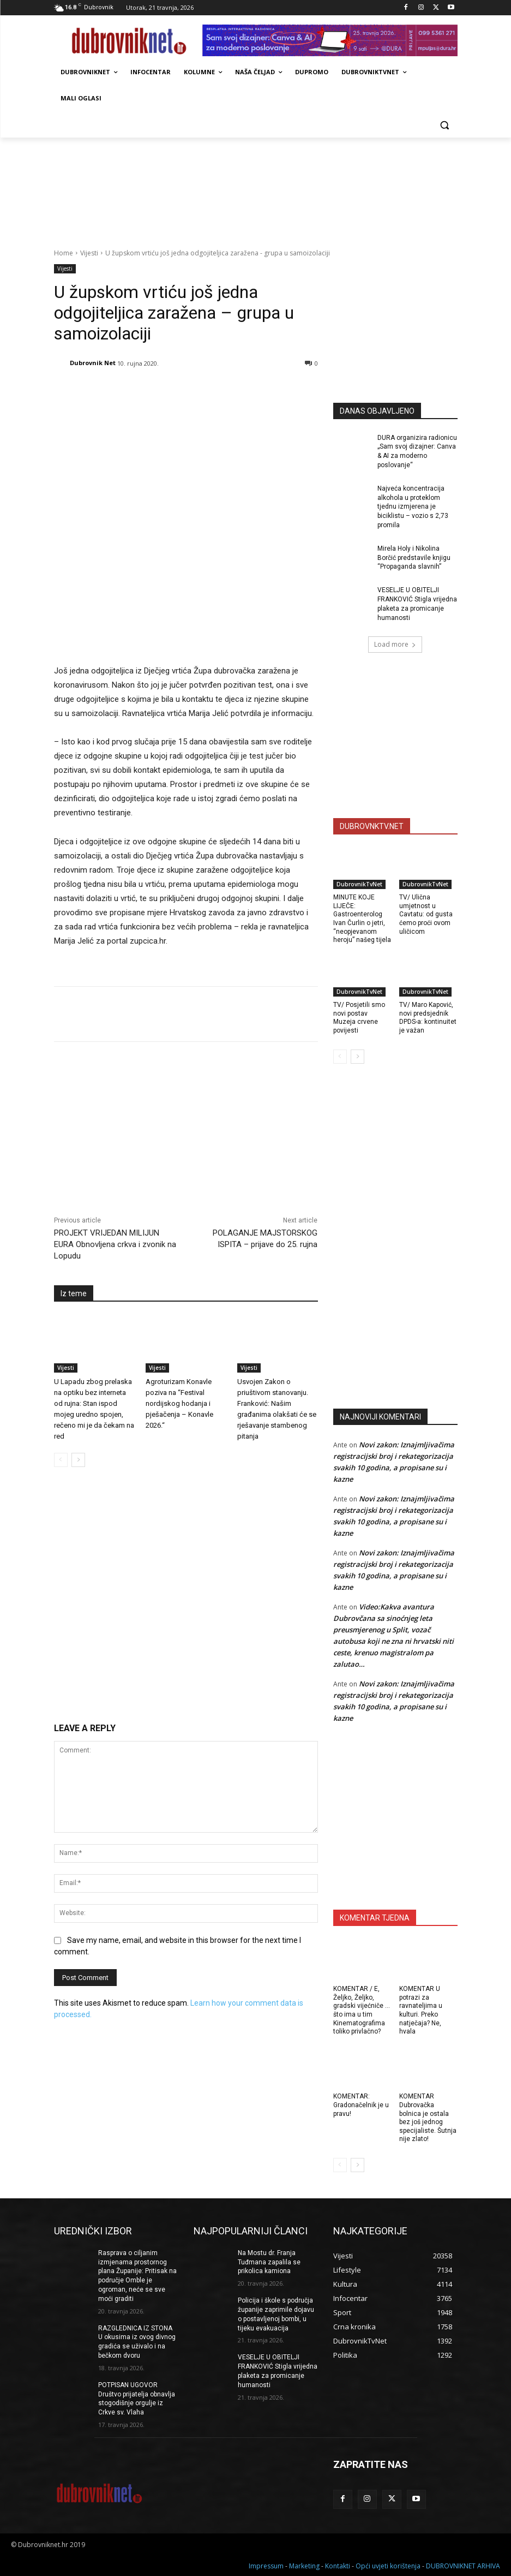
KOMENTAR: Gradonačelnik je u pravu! (361, 2104)
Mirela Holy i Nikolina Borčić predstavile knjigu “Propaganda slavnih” (413, 558)
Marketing (304, 2566)
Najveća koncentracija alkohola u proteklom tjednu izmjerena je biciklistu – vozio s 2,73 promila (412, 507)
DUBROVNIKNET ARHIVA (463, 2566)
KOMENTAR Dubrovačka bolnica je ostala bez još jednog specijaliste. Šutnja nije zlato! (427, 2117)
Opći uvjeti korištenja (388, 2566)
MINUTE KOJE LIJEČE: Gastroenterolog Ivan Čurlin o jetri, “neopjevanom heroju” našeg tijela (362, 918)
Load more (395, 644)
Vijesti (89, 253)
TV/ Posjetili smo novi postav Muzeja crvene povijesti (359, 1017)
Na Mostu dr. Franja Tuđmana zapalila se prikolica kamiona (269, 2262)
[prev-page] (61, 1460)
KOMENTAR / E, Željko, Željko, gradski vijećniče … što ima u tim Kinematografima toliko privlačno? (361, 2010)
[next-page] (78, 1460)
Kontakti (337, 2566)
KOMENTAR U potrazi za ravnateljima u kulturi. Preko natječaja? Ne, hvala (420, 2010)
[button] (445, 125)
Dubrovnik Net (93, 363)
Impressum (266, 2566)
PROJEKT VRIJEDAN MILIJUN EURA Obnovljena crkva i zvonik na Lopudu (115, 1244)
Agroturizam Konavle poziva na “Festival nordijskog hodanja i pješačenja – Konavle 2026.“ (179, 1403)
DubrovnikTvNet (359, 884)
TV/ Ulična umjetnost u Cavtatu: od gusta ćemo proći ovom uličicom (426, 914)
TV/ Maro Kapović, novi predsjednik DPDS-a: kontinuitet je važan (427, 1017)
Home (63, 253)
